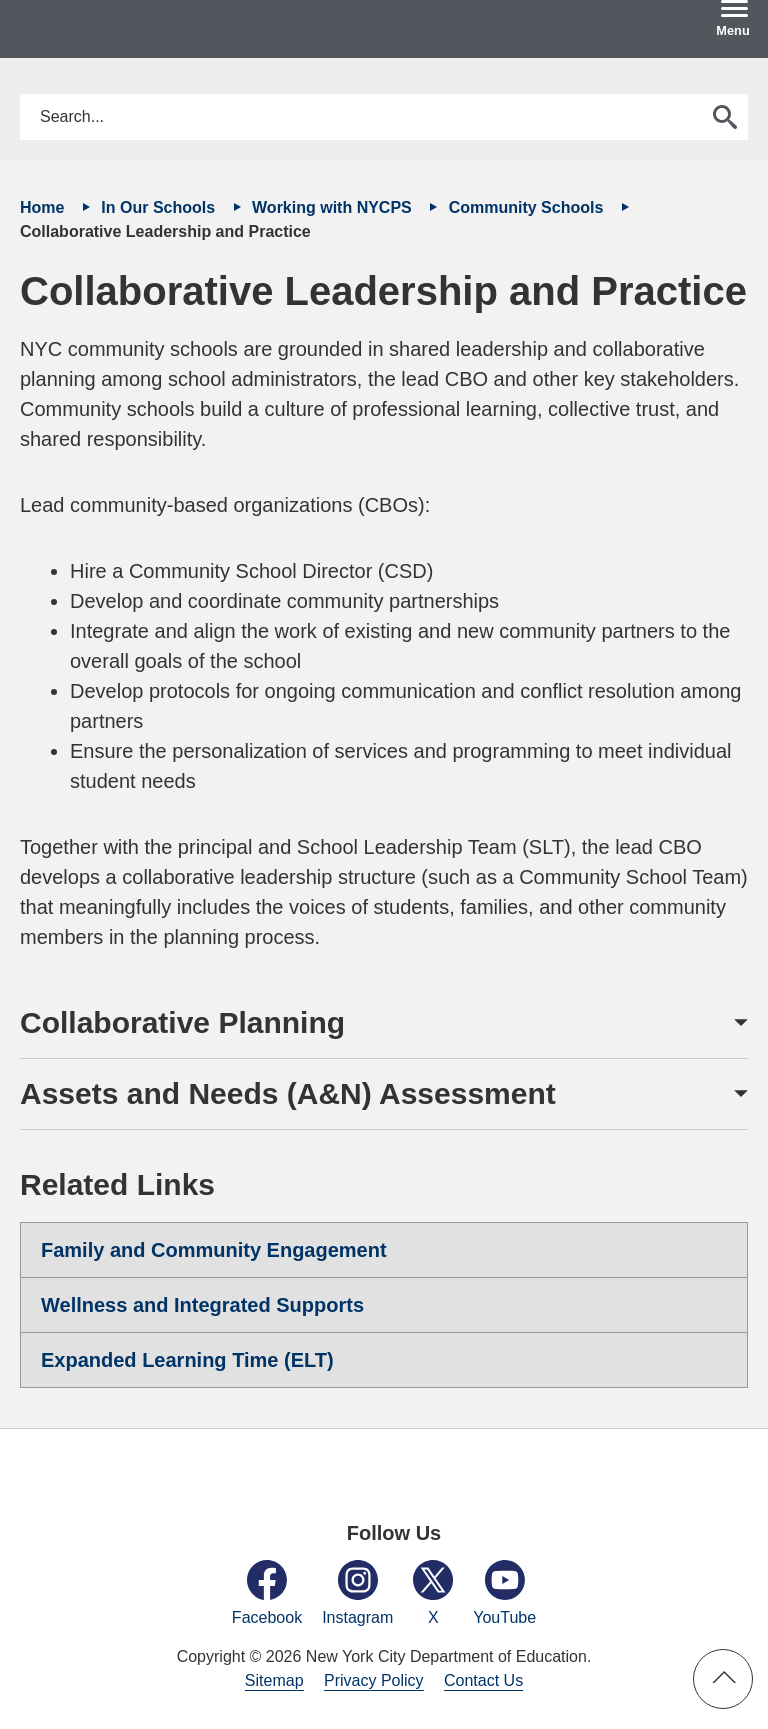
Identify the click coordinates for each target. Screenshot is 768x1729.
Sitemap (274, 1680)
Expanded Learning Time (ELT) (187, 1360)
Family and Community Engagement (214, 1250)
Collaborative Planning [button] (182, 1022)
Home (44, 207)
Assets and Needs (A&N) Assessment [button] (288, 1093)
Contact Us (483, 1680)
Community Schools (528, 207)
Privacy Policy (374, 1680)
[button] (723, 1679)
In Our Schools (160, 207)
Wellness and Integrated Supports (202, 1305)
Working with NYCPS (334, 207)
